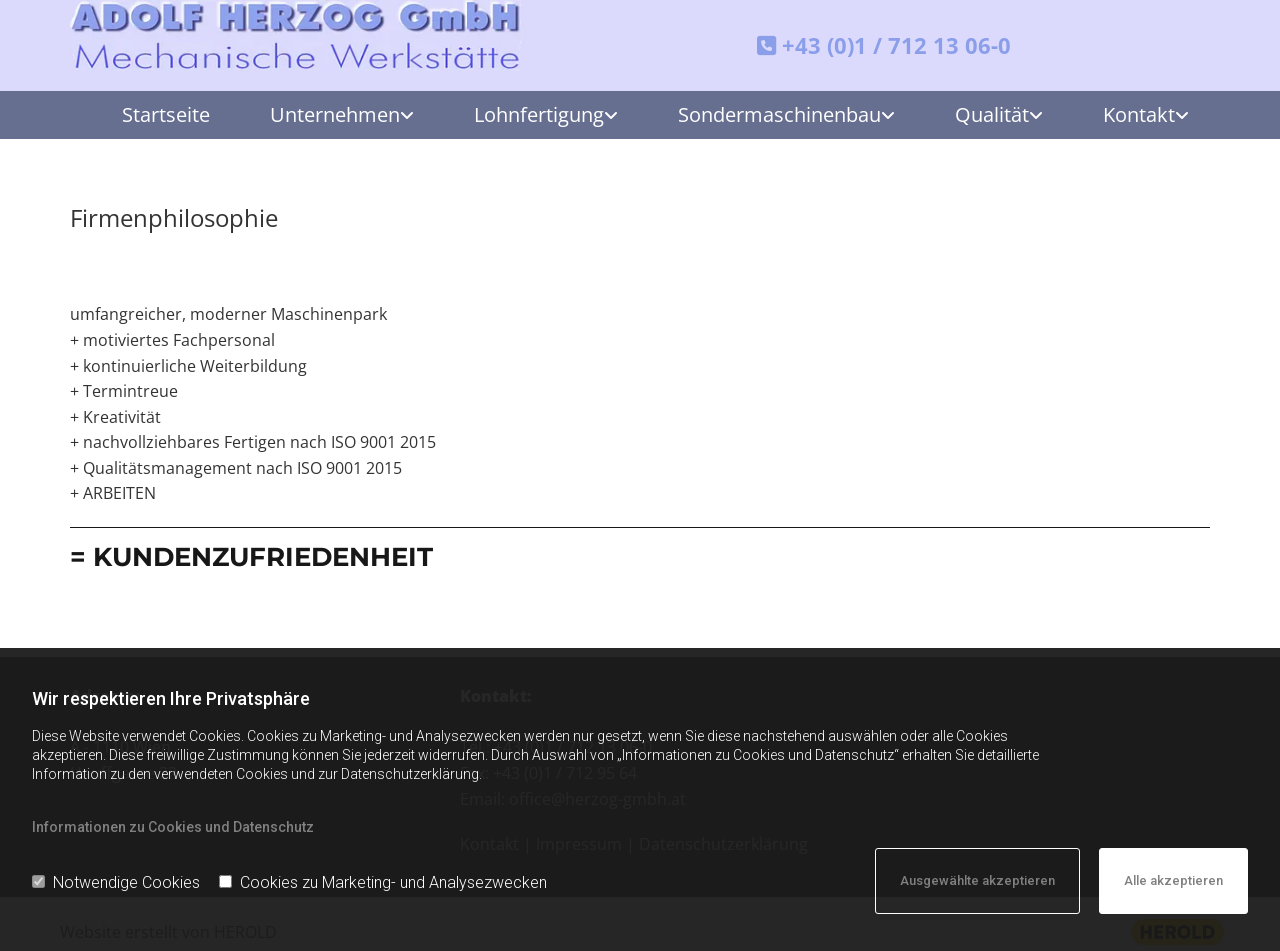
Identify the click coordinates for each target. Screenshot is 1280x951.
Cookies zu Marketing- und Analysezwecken (383, 882)
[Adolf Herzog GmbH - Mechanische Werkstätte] (299, 35)
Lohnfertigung (539, 114)
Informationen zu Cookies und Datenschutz (173, 827)
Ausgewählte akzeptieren (977, 880)
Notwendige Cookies (116, 882)
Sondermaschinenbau (779, 114)
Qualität (992, 114)
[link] (327, 115)
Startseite (166, 114)
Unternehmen (335, 114)
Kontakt (1139, 114)
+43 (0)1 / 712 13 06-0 (896, 45)
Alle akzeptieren (1173, 880)
